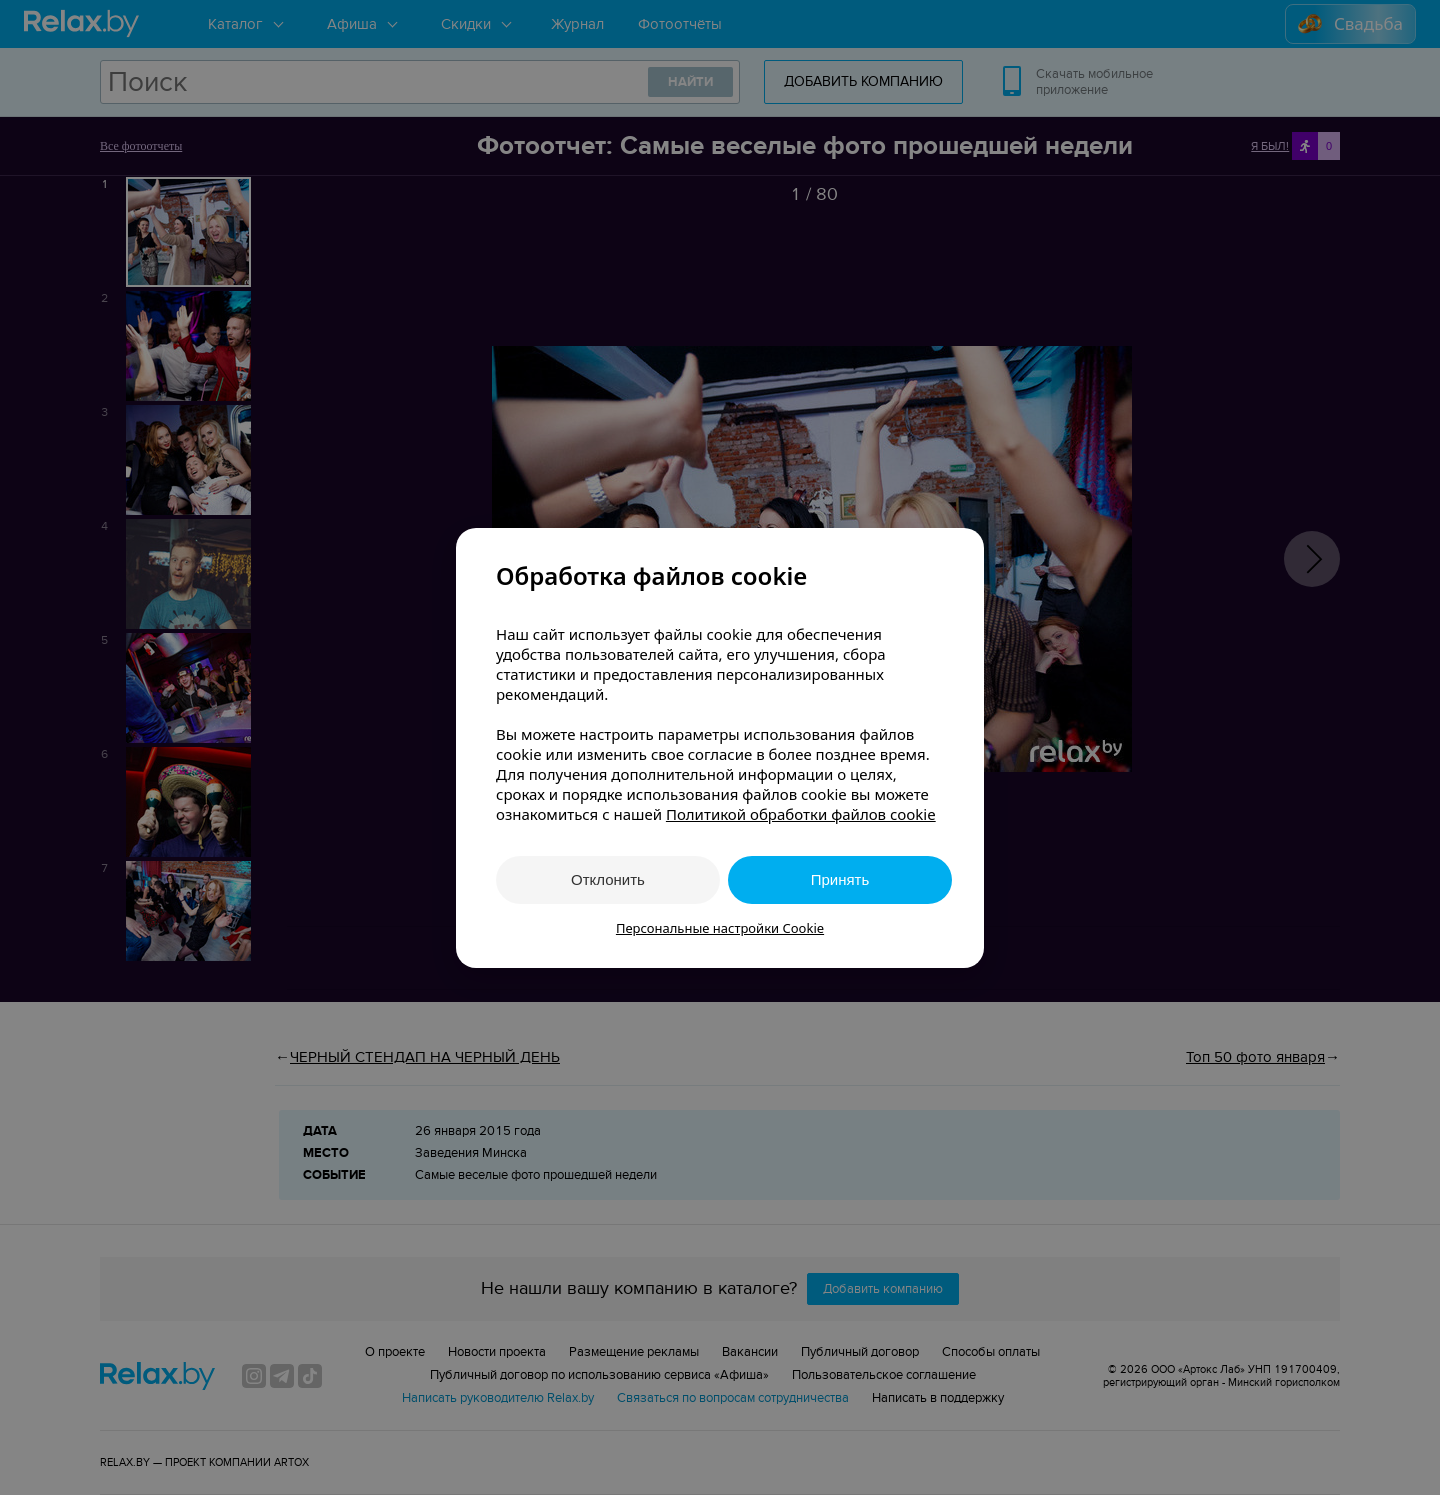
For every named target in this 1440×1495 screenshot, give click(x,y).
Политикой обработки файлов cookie (801, 814)
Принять (840, 879)
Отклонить (608, 879)
